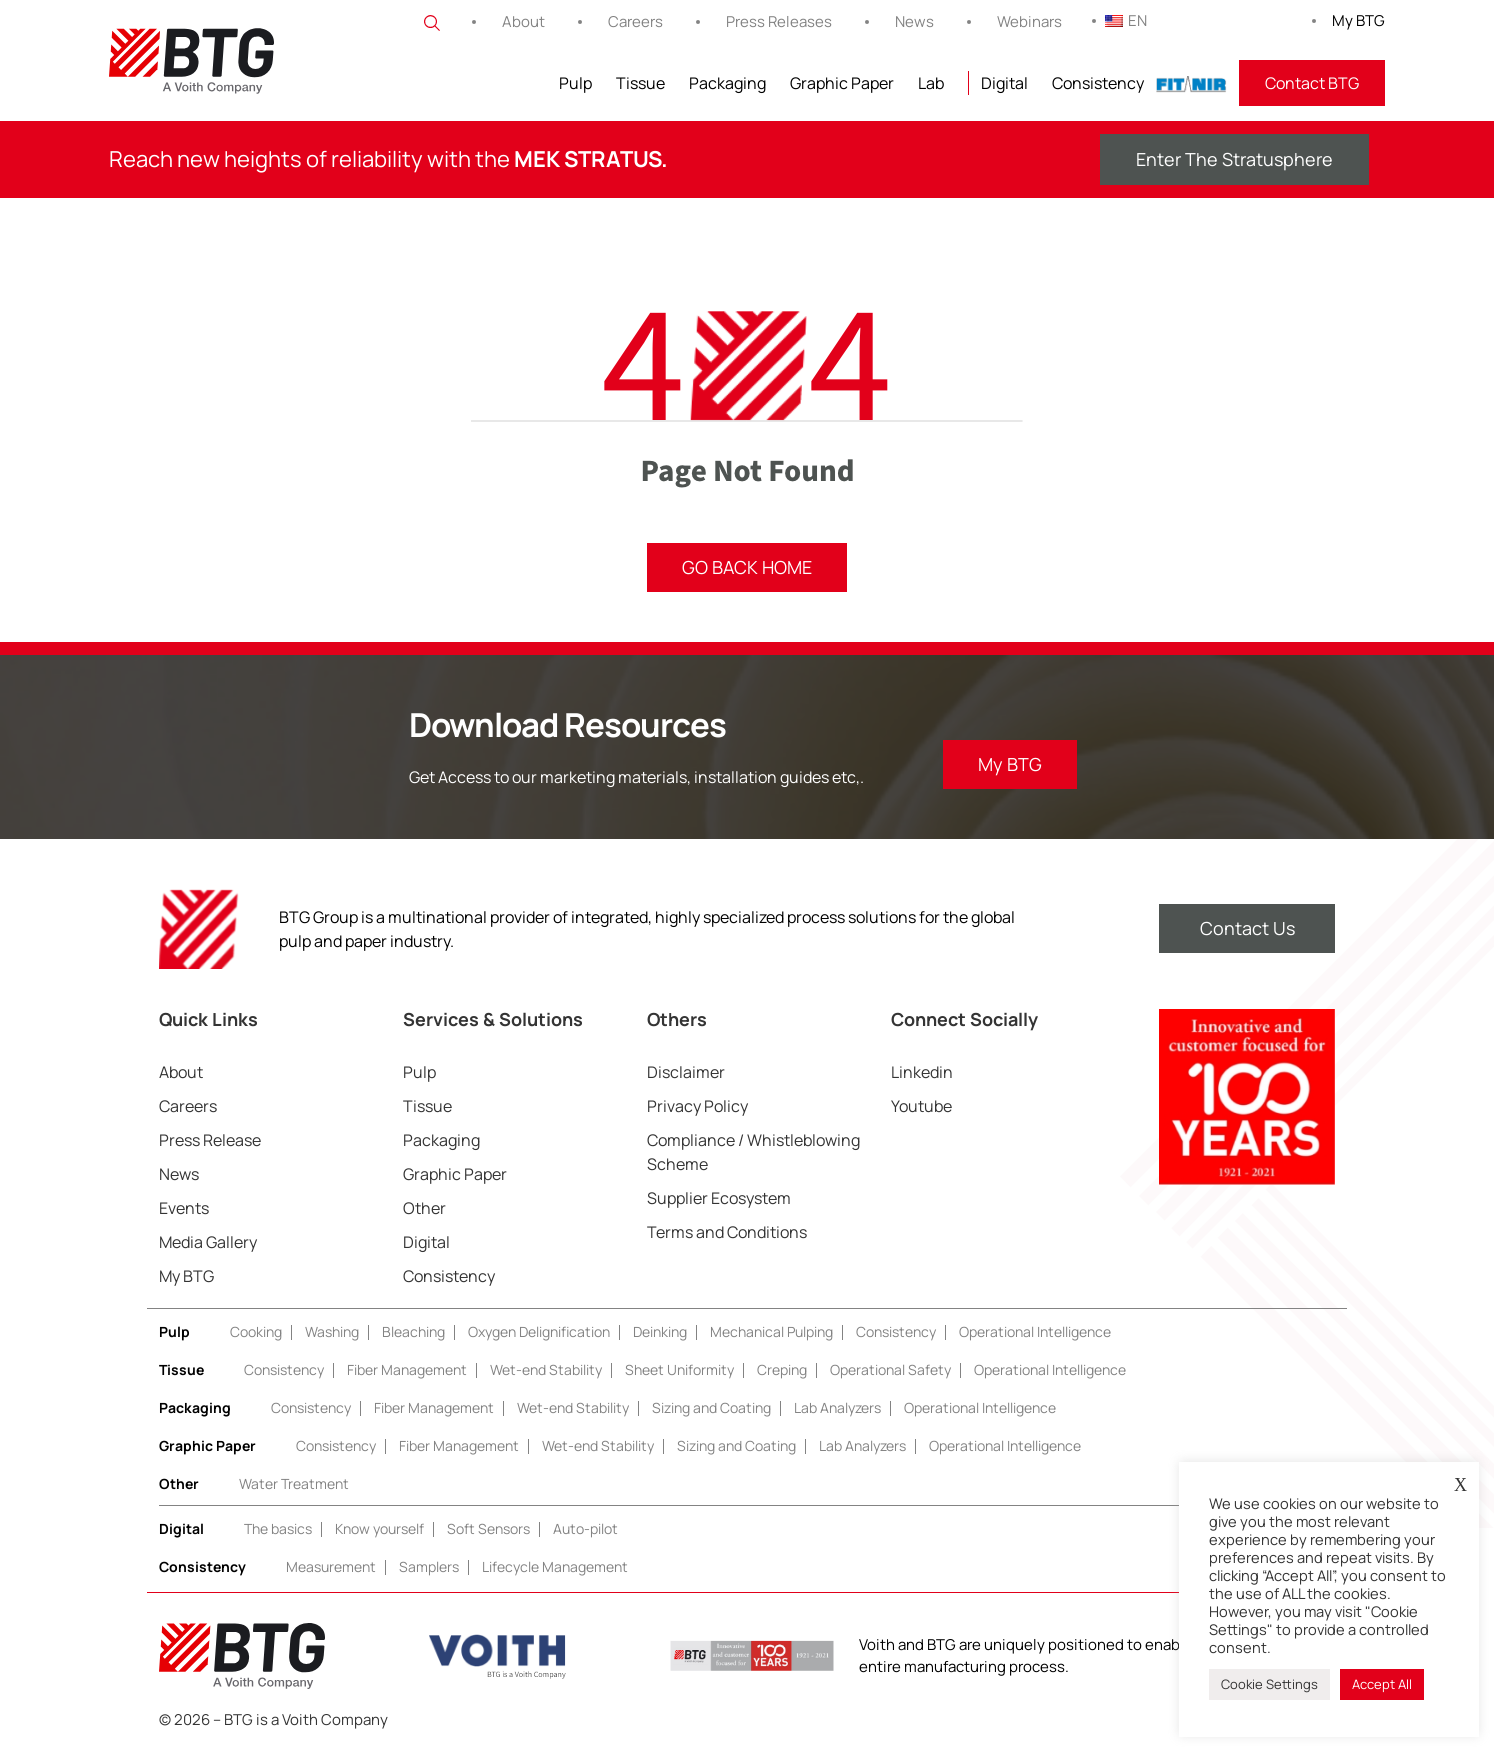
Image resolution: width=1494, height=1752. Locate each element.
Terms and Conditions (727, 1232)
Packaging (727, 83)
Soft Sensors (488, 1528)
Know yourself (379, 1528)
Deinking (660, 1331)
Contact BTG (1312, 83)
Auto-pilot (585, 1528)
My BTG (1358, 20)
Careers (635, 21)
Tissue (640, 83)
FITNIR (1191, 83)
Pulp (575, 83)
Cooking (256, 1331)
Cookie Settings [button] (1269, 1684)
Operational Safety (890, 1369)
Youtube (921, 1106)
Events (184, 1208)
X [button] (1460, 1485)
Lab (931, 83)
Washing (332, 1331)
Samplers (429, 1566)
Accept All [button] (1382, 1684)
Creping (782, 1369)
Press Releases (779, 21)
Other (424, 1208)
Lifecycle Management (555, 1566)
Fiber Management (407, 1369)
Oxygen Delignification (539, 1331)
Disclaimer (686, 1072)
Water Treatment (294, 1483)
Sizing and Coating (711, 1407)
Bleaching (413, 1331)
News (914, 21)
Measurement (331, 1566)
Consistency (1098, 83)
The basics (278, 1528)
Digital (1004, 83)
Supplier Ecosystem (719, 1198)
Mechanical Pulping (771, 1331)
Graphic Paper (842, 83)
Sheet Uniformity (679, 1369)
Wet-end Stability (546, 1369)
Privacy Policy (697, 1106)
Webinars (1029, 21)
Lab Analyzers (837, 1407)
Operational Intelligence (1035, 1331)
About (523, 21)
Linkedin (922, 1072)
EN (1126, 20)
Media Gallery (208, 1242)
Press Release (210, 1140)
